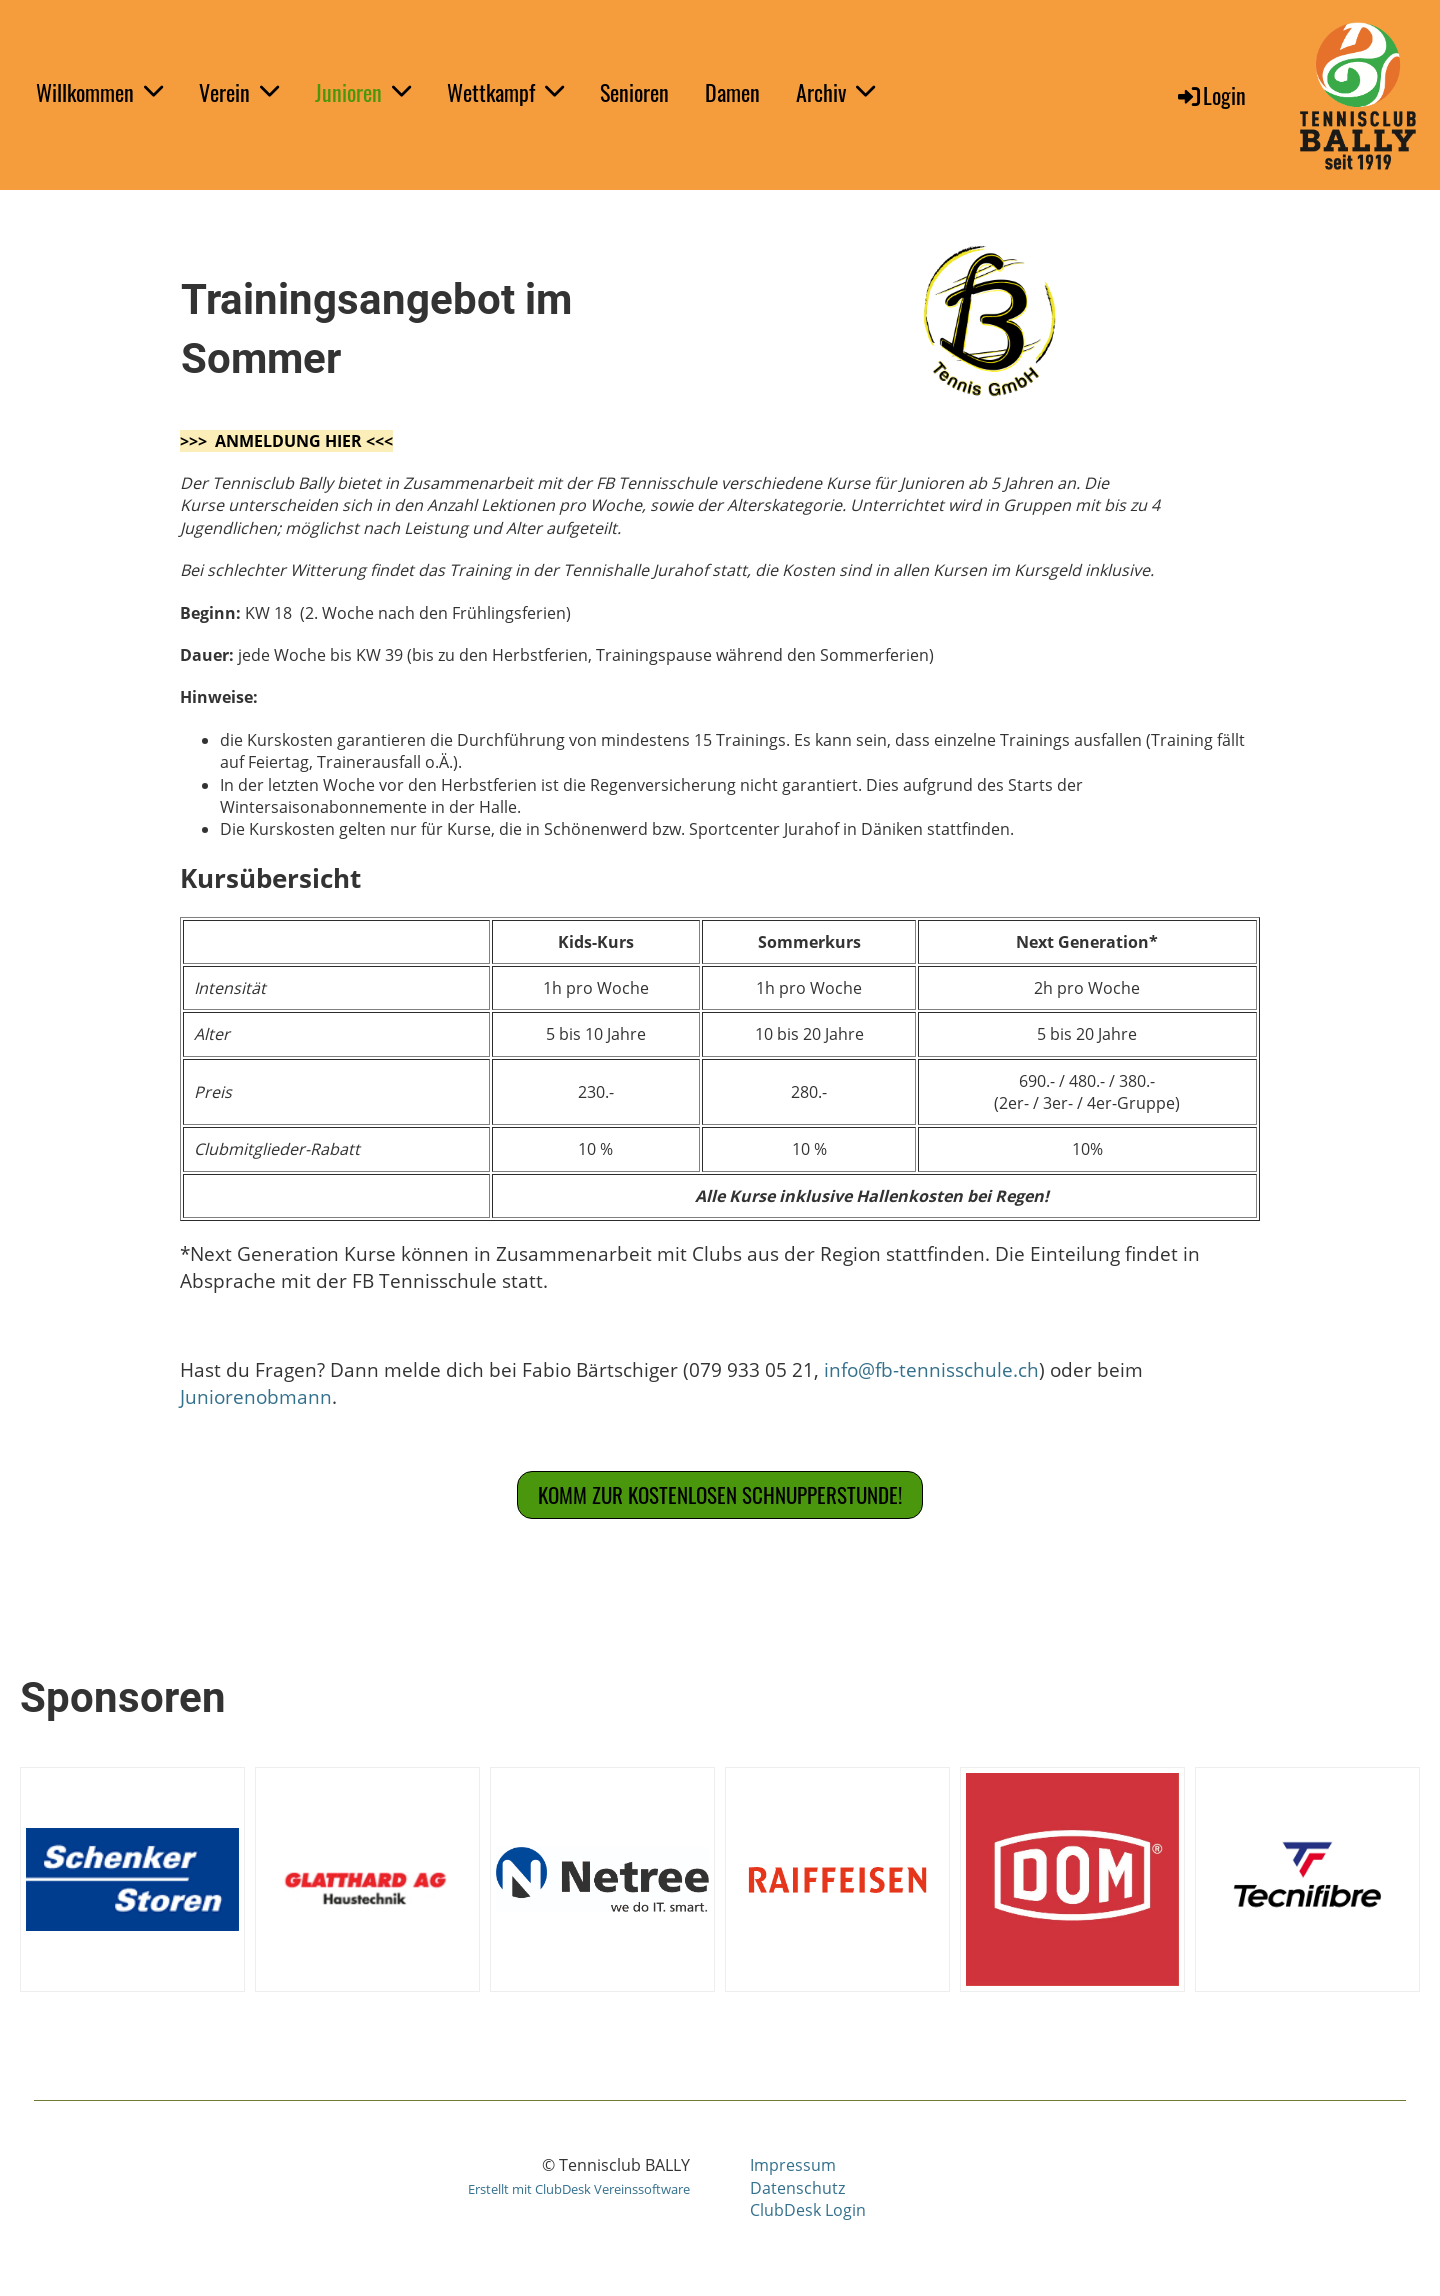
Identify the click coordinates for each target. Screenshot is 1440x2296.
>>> (197, 441)
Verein (239, 92)
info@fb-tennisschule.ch (931, 1369)
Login (1210, 95)
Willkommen (99, 92)
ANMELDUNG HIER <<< (304, 441)
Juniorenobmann (256, 1396)
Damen (732, 92)
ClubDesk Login (808, 2210)
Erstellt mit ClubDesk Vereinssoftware (579, 2189)
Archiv (835, 92)
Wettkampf (505, 92)
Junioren (363, 92)
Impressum (793, 2165)
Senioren (634, 92)
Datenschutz (797, 2188)
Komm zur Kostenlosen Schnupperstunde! (720, 1494)
